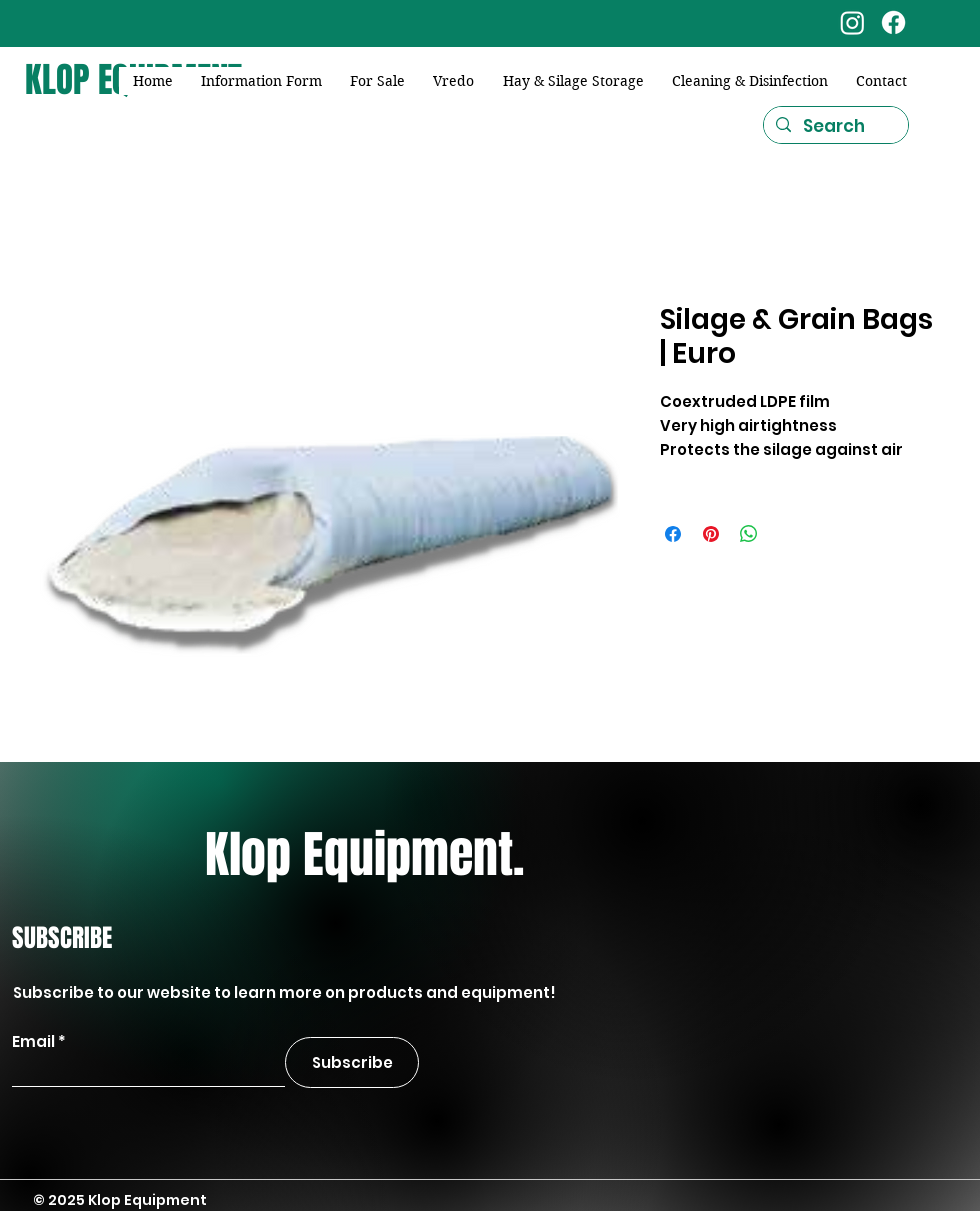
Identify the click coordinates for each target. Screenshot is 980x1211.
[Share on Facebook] (673, 534)
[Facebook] (893, 22)
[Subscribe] (352, 1062)
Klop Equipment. (364, 854)
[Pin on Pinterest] (711, 534)
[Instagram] (852, 22)
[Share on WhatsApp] (749, 534)
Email (33, 1041)
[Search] (834, 127)
